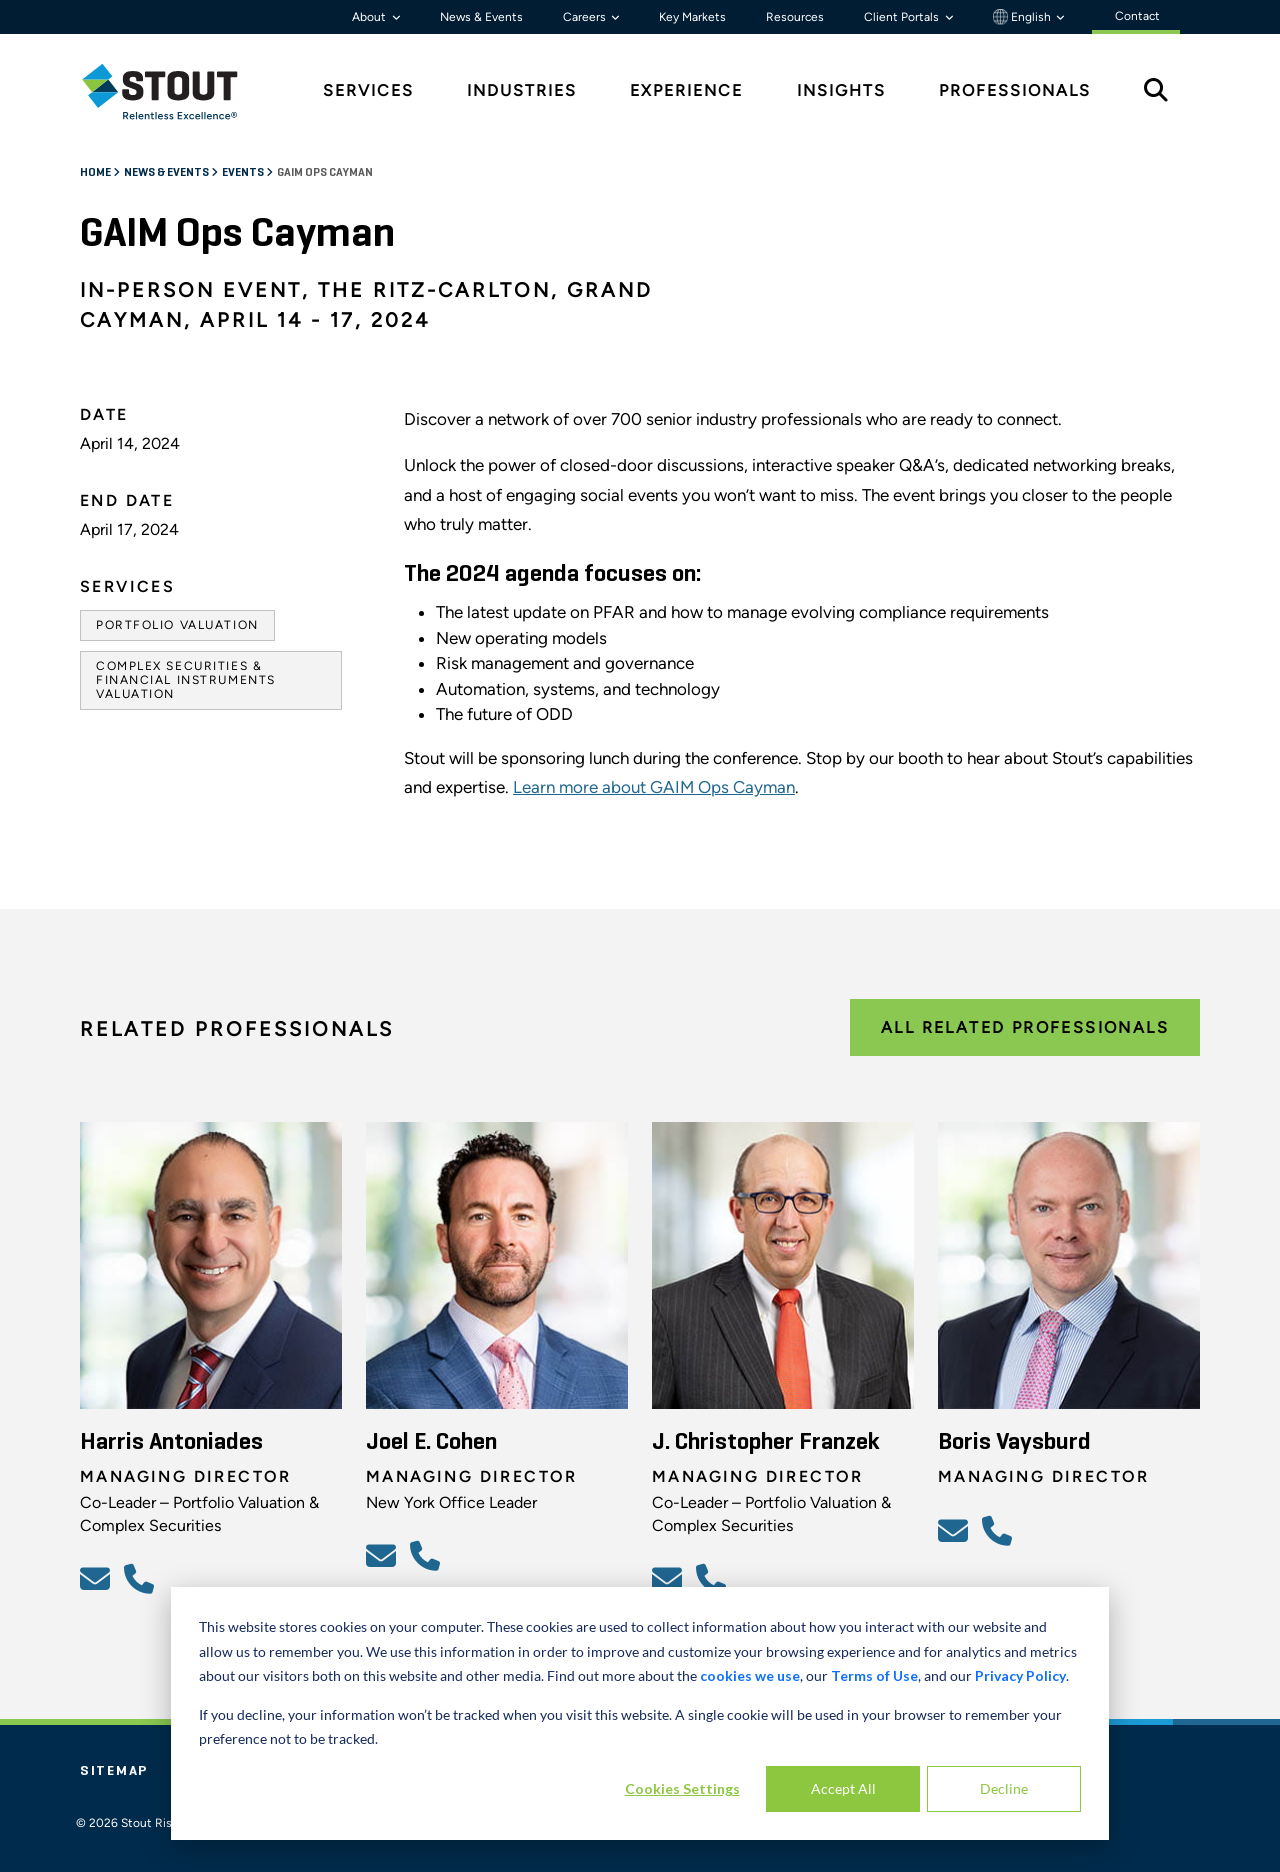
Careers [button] (586, 17)
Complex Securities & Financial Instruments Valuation (186, 680)
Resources (795, 17)
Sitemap (114, 1771)
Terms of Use (874, 1675)
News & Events (481, 17)
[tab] (175, 91)
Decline (1004, 1788)
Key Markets (692, 17)
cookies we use (750, 1675)
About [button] (370, 17)
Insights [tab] (841, 90)
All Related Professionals (1025, 1027)
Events (244, 173)
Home (96, 173)
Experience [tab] (686, 90)
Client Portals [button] (903, 17)
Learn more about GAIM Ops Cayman (654, 787)
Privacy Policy (1020, 1675)
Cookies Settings (682, 1788)
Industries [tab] (522, 90)
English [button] (1023, 17)
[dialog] (640, 1713)
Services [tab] (368, 90)
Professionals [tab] (1015, 90)
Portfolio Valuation (177, 625)
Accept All (843, 1788)
